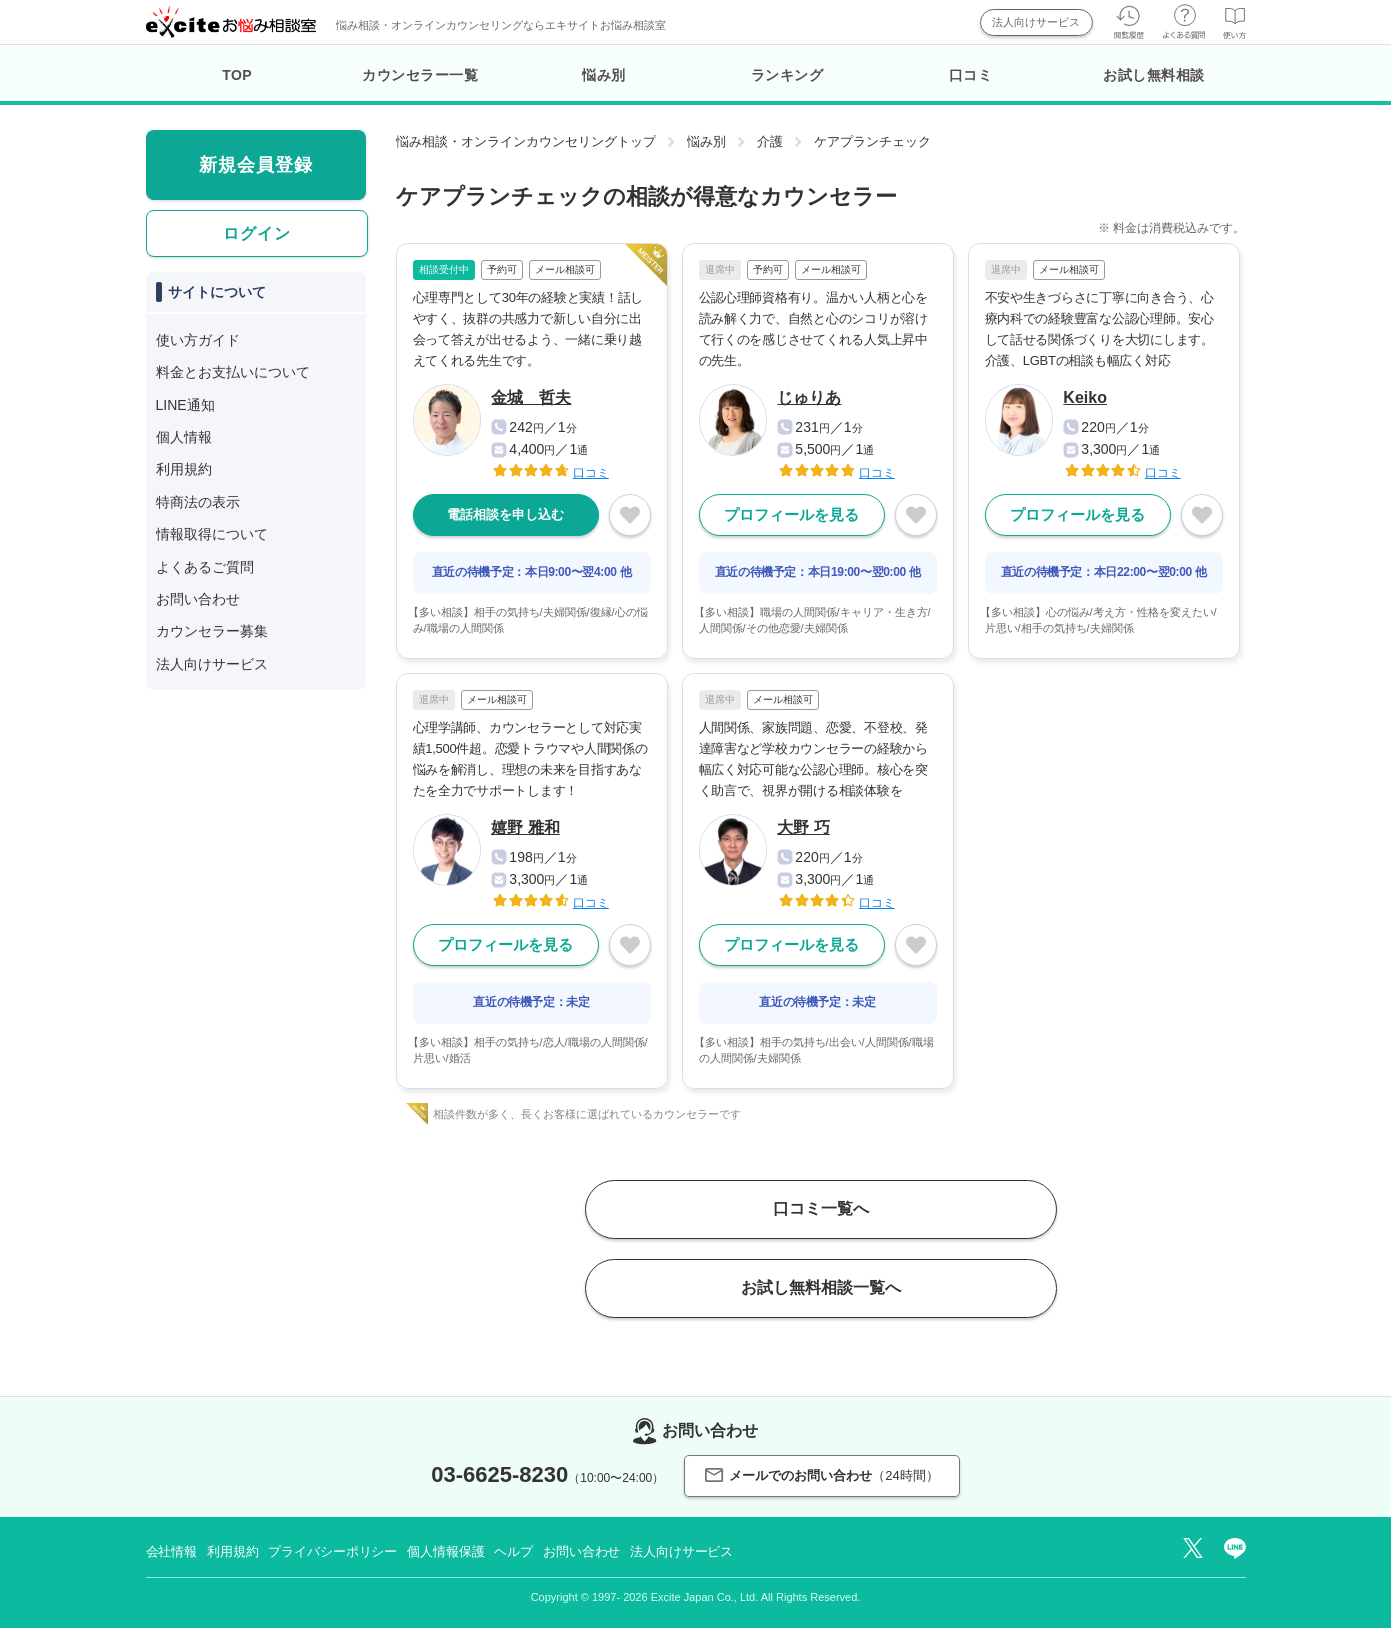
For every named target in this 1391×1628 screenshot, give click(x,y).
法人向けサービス (1036, 22)
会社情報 (171, 1551)
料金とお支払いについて (233, 372)
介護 (770, 141)
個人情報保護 (445, 1551)
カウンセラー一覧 (420, 75)
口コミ (971, 75)
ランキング (787, 75)
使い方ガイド (198, 340)
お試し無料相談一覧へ (821, 1287)
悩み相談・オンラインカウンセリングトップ (526, 141)
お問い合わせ (198, 599)
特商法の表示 (198, 502)
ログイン (257, 233)
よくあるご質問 (205, 567)
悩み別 (604, 75)
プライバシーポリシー (332, 1551)
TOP (237, 75)
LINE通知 (185, 405)
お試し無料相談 (1154, 75)
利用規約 (184, 469)
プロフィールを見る (791, 514)
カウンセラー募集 (212, 631)
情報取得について (212, 534)
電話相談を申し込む (505, 514)
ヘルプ (513, 1551)
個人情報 (184, 437)
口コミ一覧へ (821, 1208)
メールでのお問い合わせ (821, 1475)
